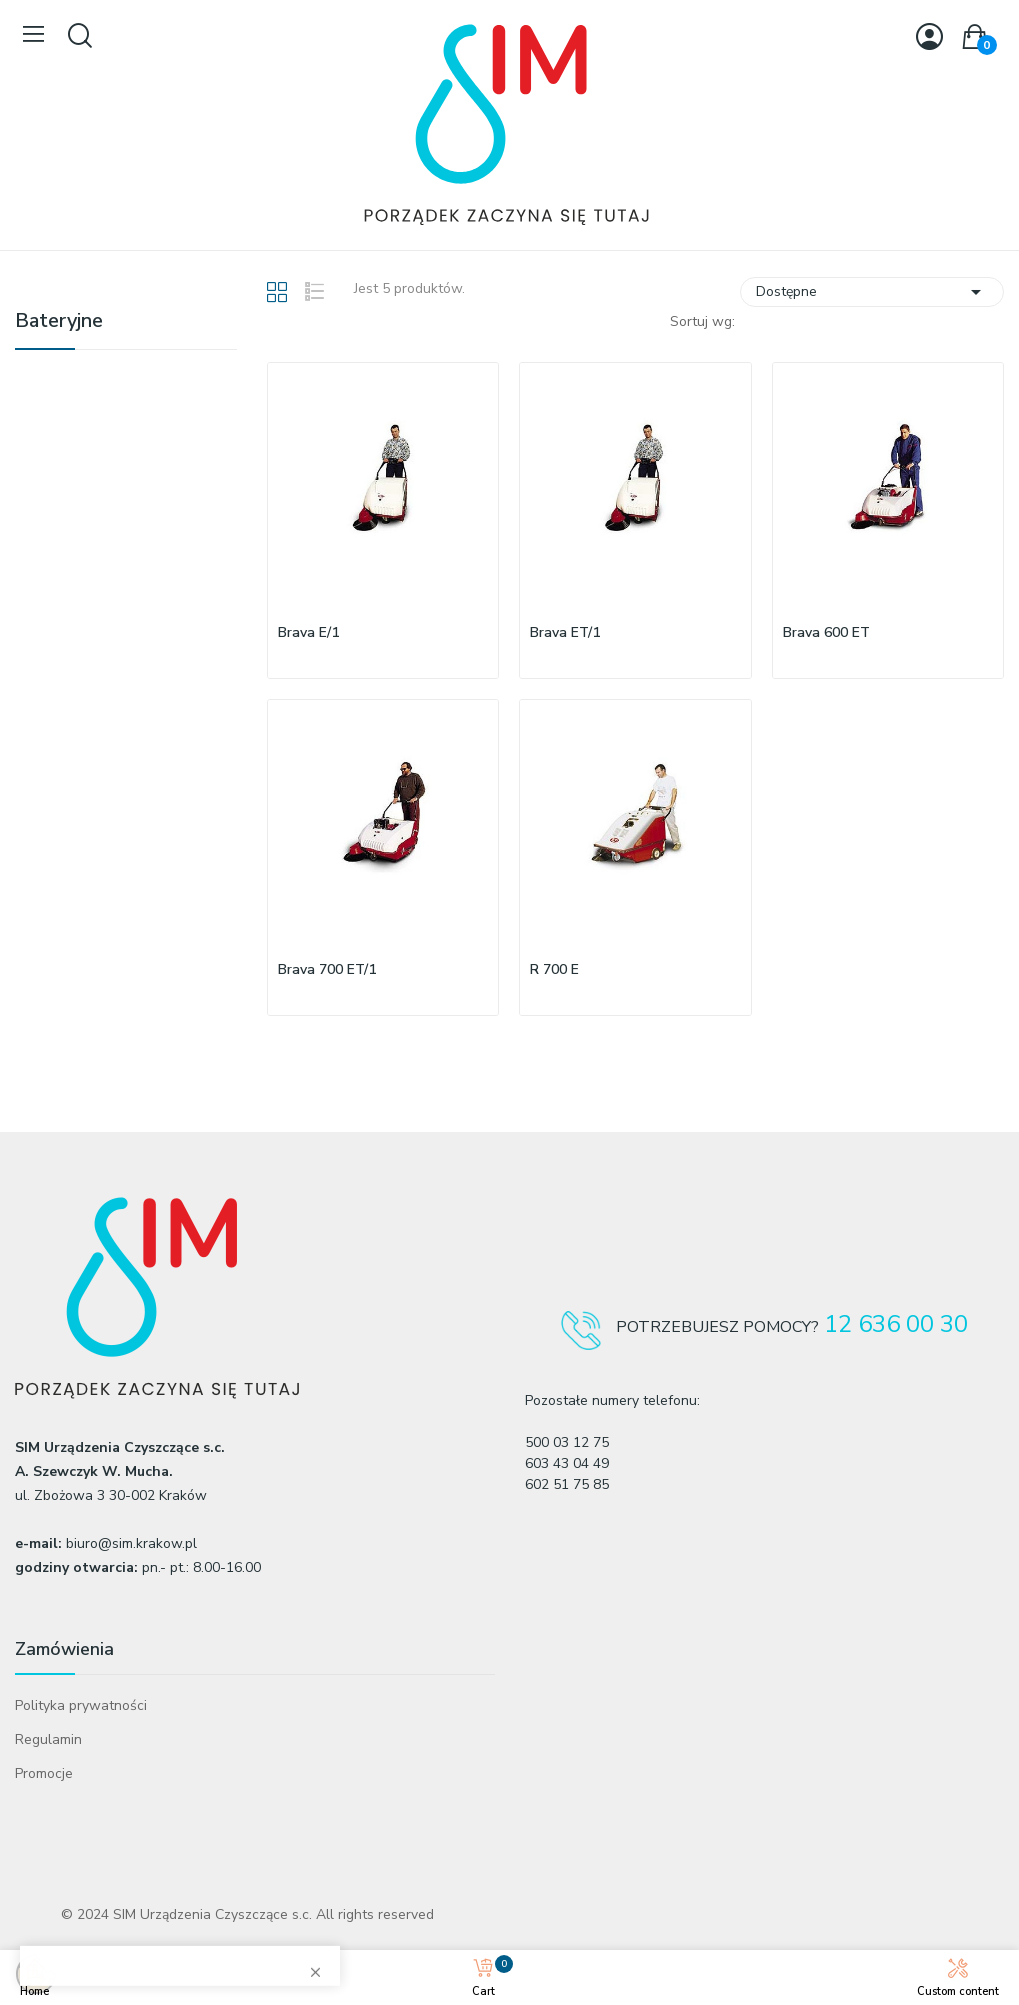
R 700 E (554, 969)
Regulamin (48, 1739)
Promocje (44, 1773)
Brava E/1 (308, 632)
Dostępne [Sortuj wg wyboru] (872, 292)
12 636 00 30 (896, 1324)
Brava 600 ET (826, 632)
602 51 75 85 (567, 1484)
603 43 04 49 (567, 1463)
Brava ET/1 (565, 632)
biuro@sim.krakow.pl (131, 1543)
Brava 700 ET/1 (327, 969)
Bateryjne (59, 322)
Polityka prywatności (81, 1705)
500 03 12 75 (567, 1442)
